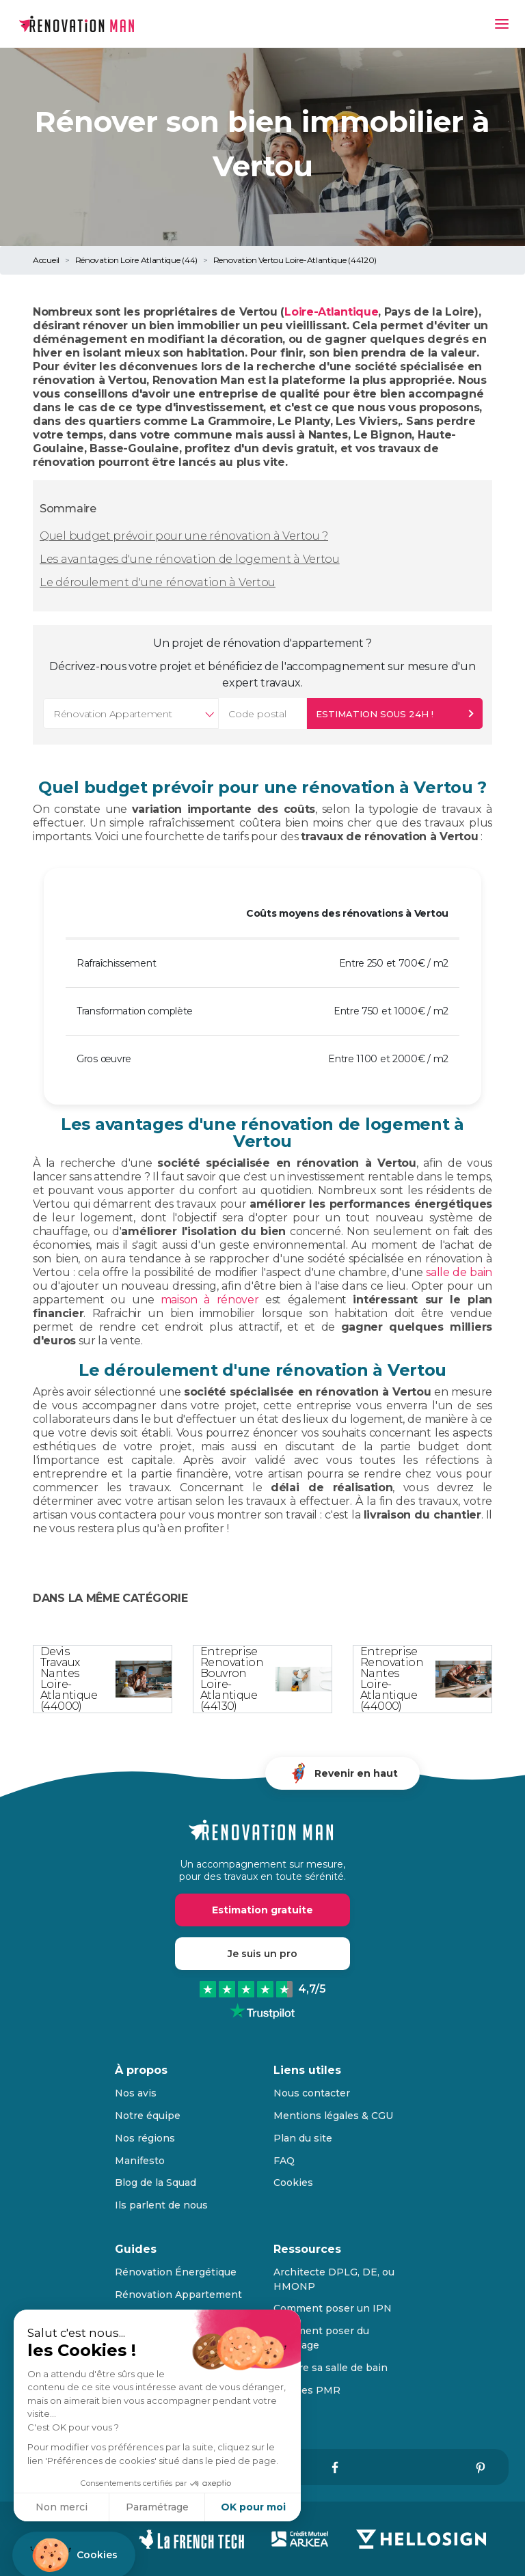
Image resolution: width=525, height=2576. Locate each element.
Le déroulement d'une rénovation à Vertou (157, 582)
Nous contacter (311, 2093)
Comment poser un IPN (332, 2308)
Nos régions (145, 2138)
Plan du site (302, 2138)
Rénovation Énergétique (176, 2272)
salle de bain (459, 1272)
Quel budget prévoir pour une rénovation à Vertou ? (184, 535)
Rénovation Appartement (178, 2294)
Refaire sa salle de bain (330, 2368)
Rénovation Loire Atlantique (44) (136, 260)
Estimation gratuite (262, 1910)
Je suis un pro (262, 1954)
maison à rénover (210, 1299)
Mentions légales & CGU (333, 2115)
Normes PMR (306, 2390)
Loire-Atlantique (331, 311)
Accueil (46, 260)
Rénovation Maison (163, 2316)
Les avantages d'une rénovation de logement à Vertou (190, 559)
